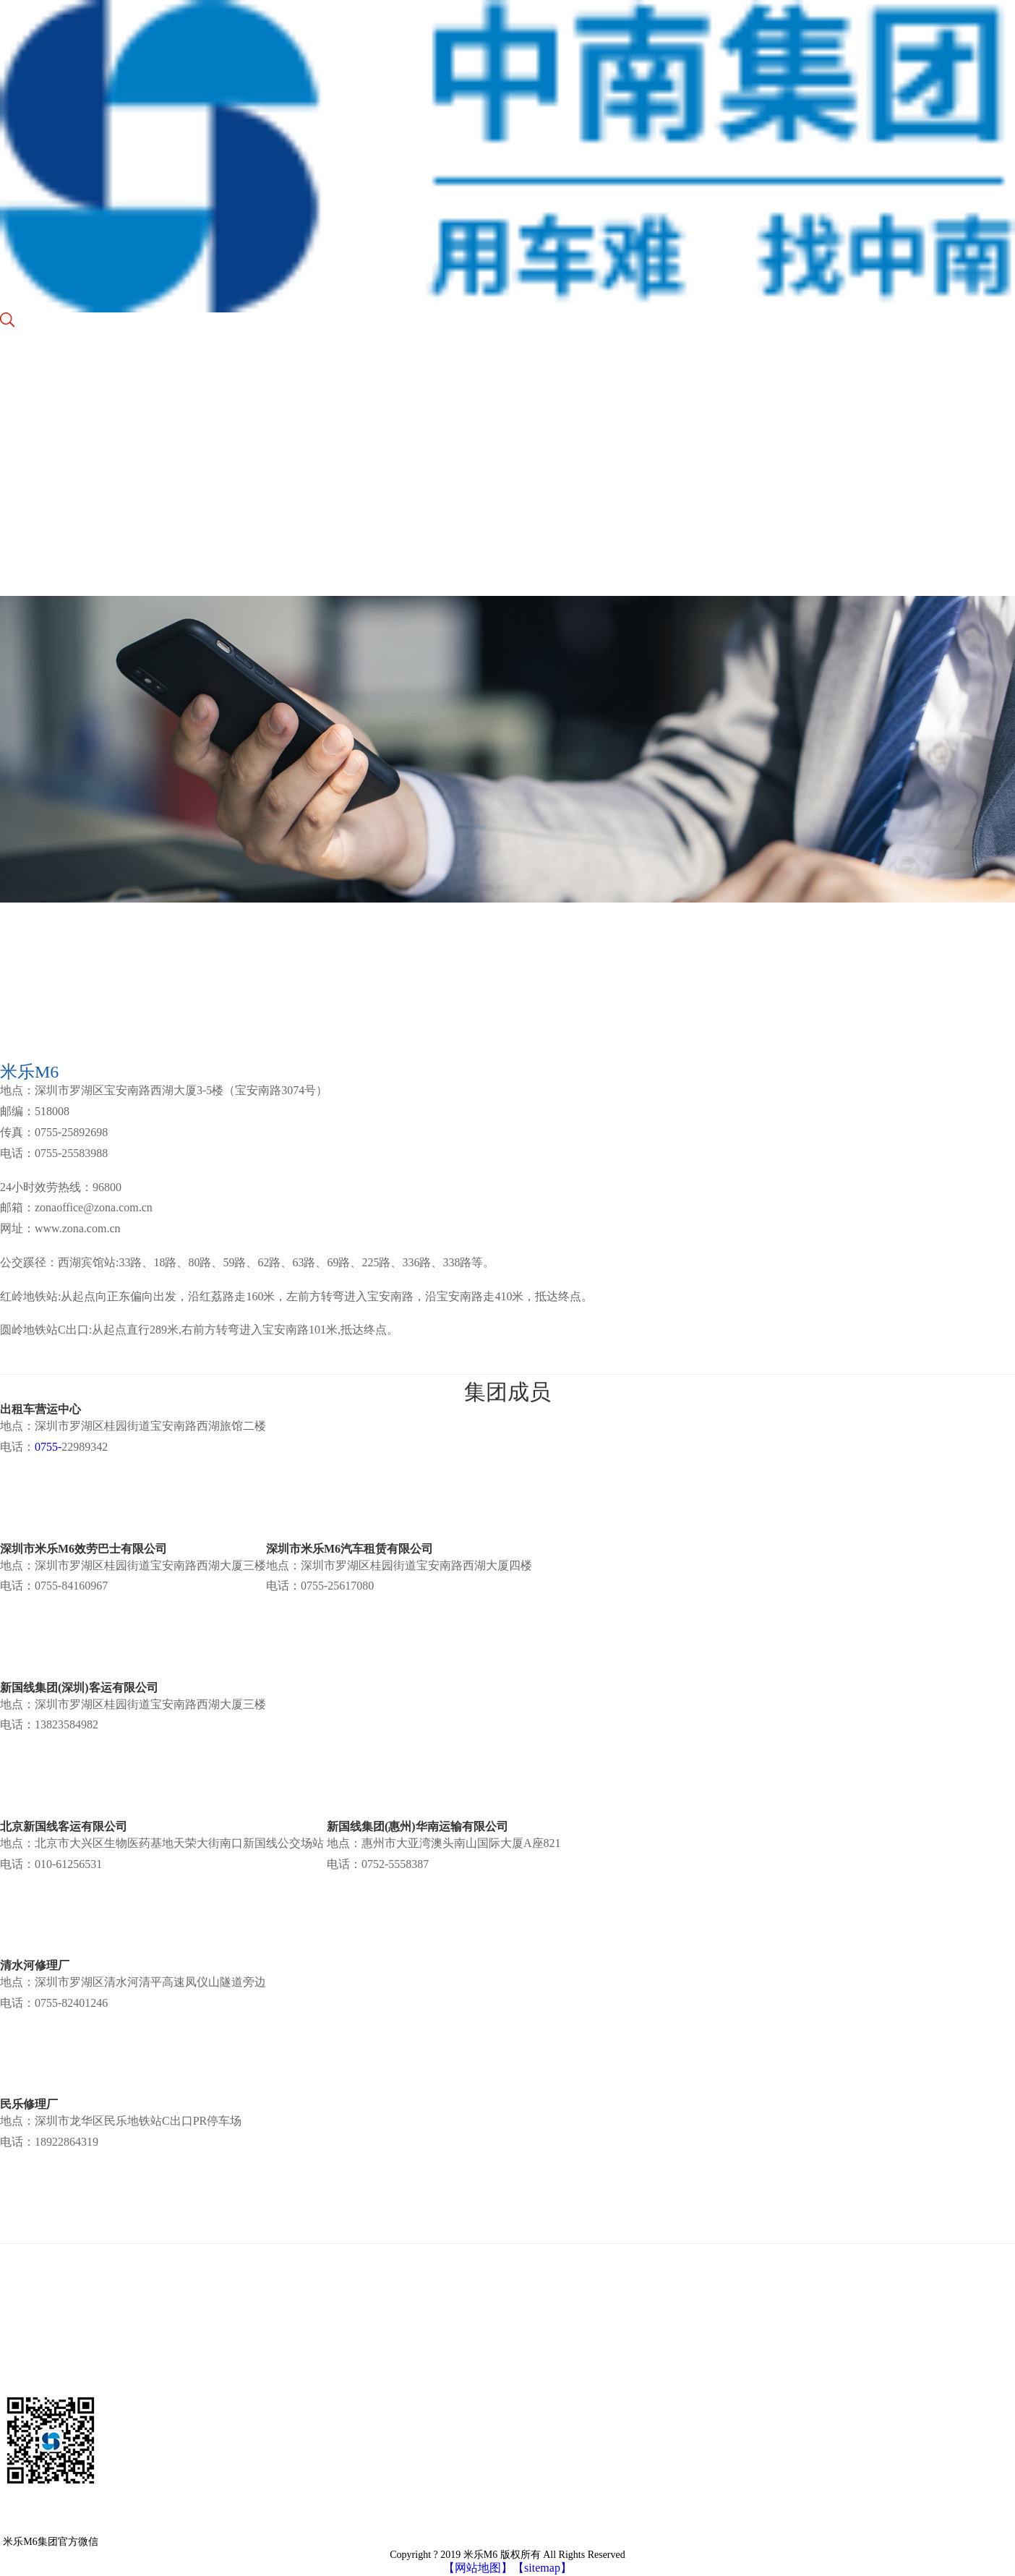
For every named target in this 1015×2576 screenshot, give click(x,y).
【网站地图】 (478, 2568)
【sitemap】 (542, 2568)
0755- (48, 1447)
